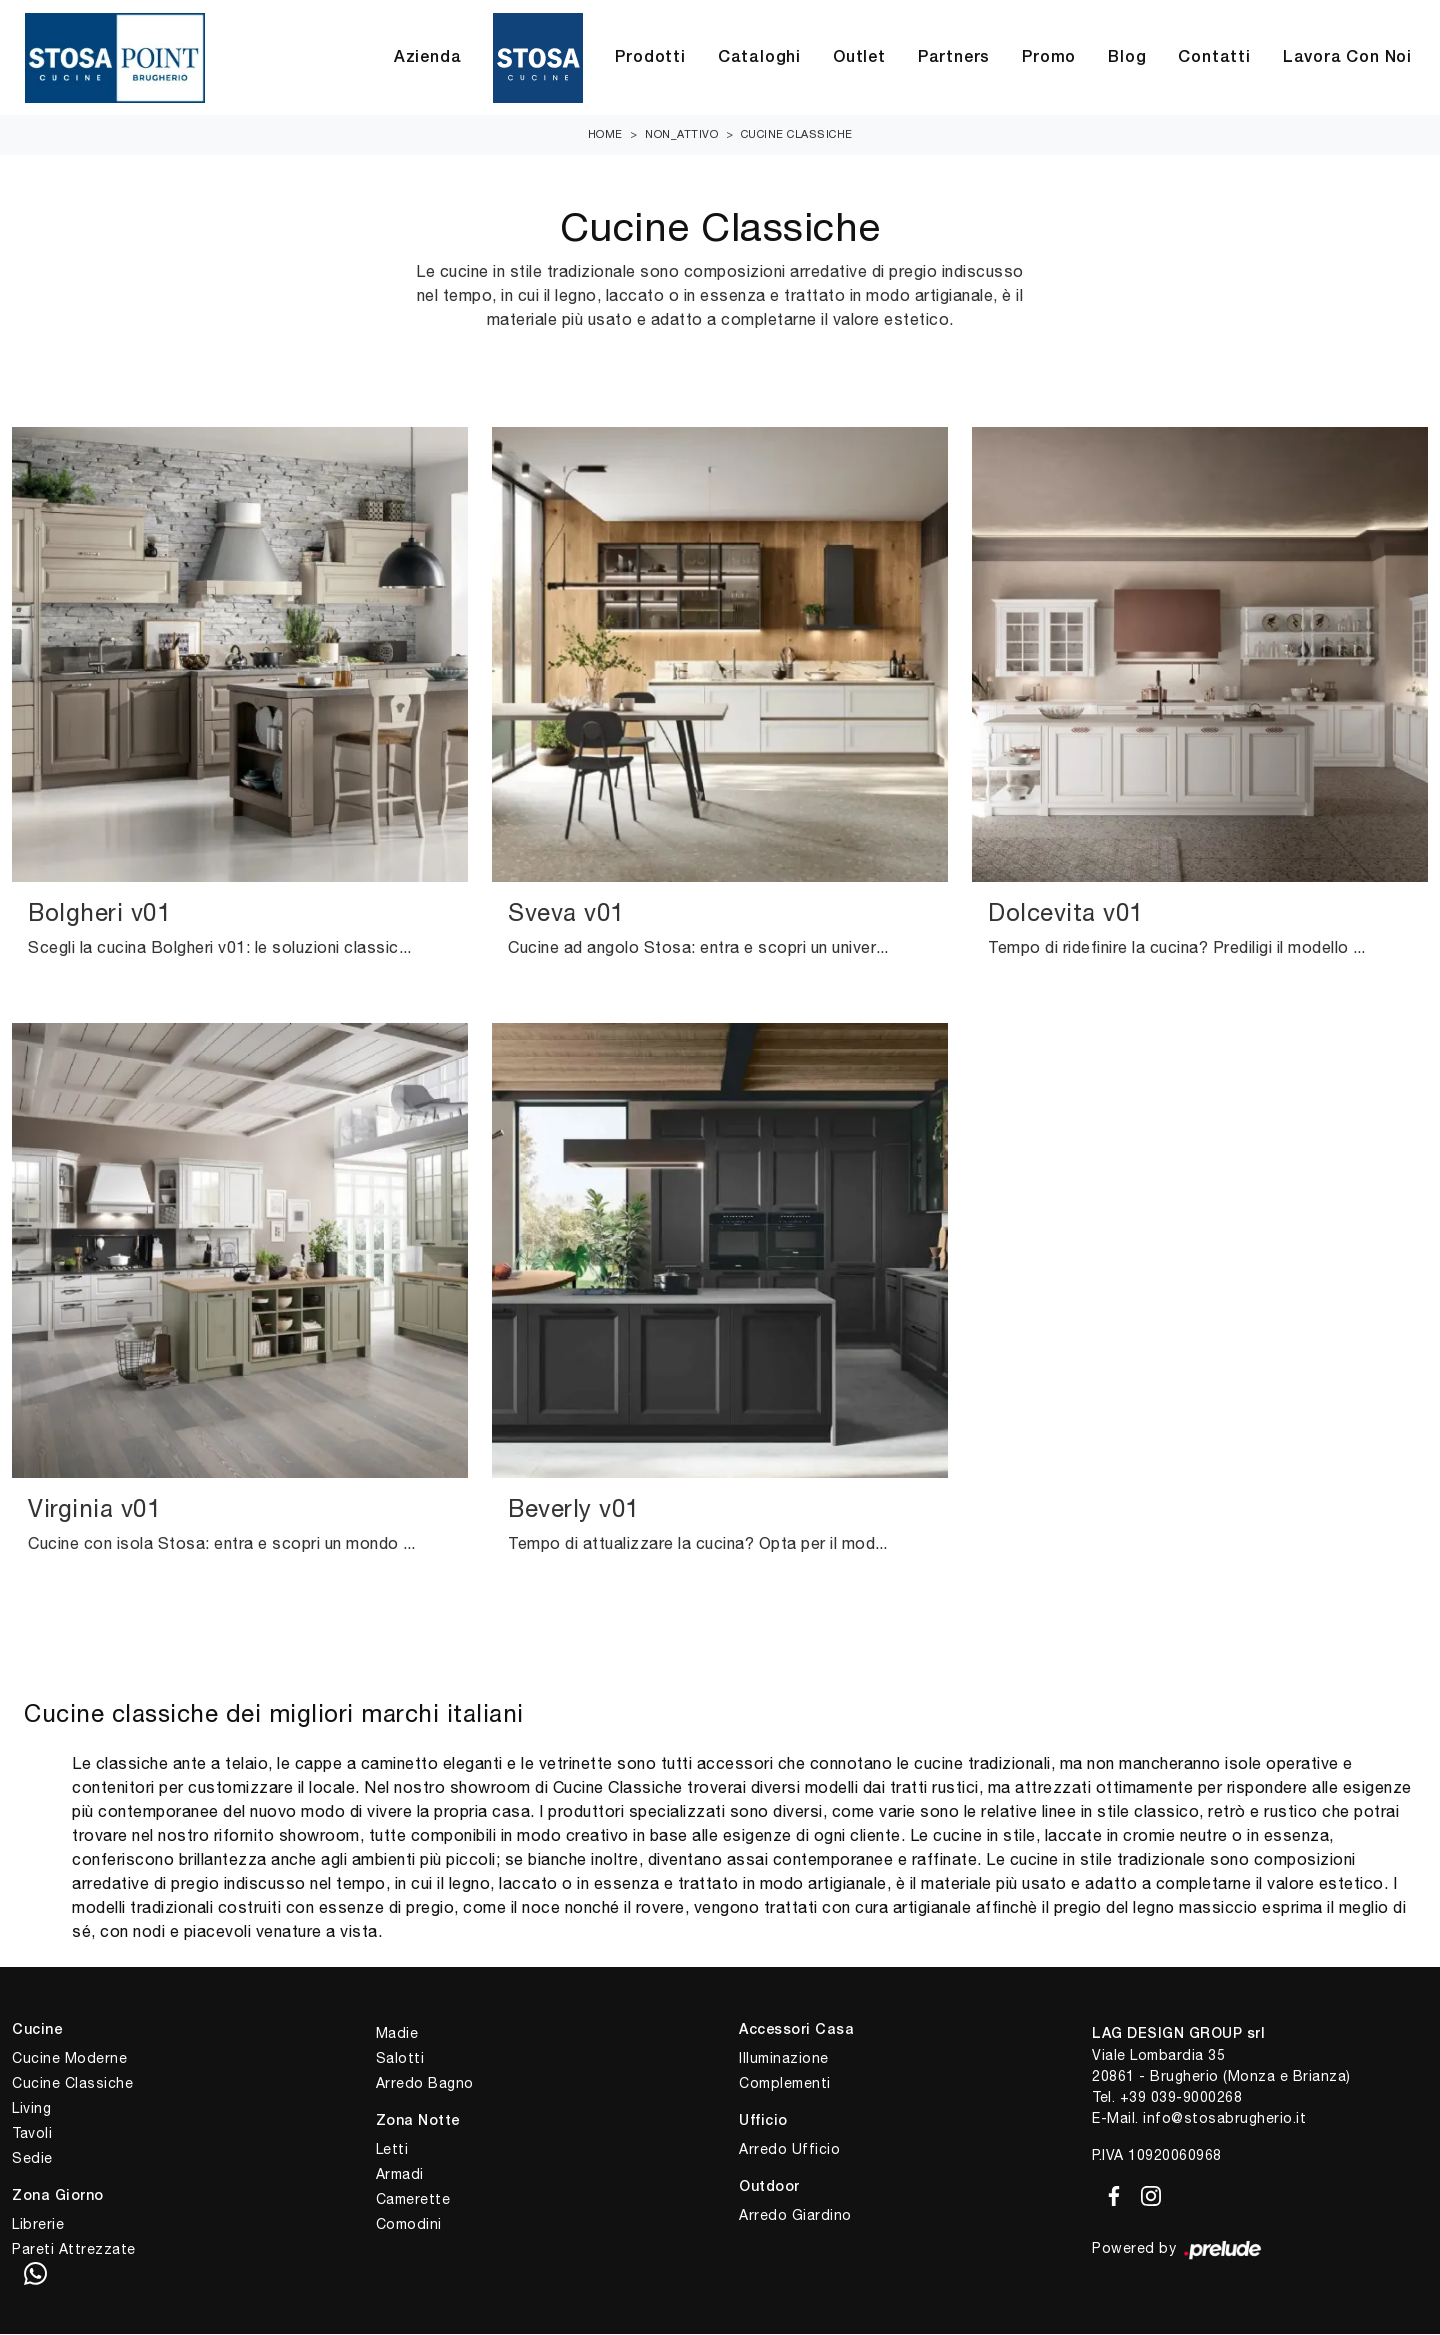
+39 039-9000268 (1181, 2098)
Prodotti (650, 58)
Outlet (859, 58)
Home (605, 135)
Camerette (413, 2200)
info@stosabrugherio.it (1224, 2119)
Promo (1049, 58)
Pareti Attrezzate (74, 2250)
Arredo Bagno (425, 2084)
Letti (392, 2150)
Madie (397, 2034)
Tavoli (32, 2134)
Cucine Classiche (797, 135)
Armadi (400, 2175)
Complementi (785, 2084)
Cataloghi (759, 58)
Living (31, 2109)
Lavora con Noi (1347, 58)
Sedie (32, 2159)
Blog (1127, 58)
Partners (954, 58)
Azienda (428, 58)
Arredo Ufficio (789, 2150)
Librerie (38, 2225)
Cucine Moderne (69, 2059)
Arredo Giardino (795, 2215)
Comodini (409, 2225)
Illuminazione (784, 2059)
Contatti (1214, 58)
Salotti (400, 2059)
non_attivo (681, 135)
